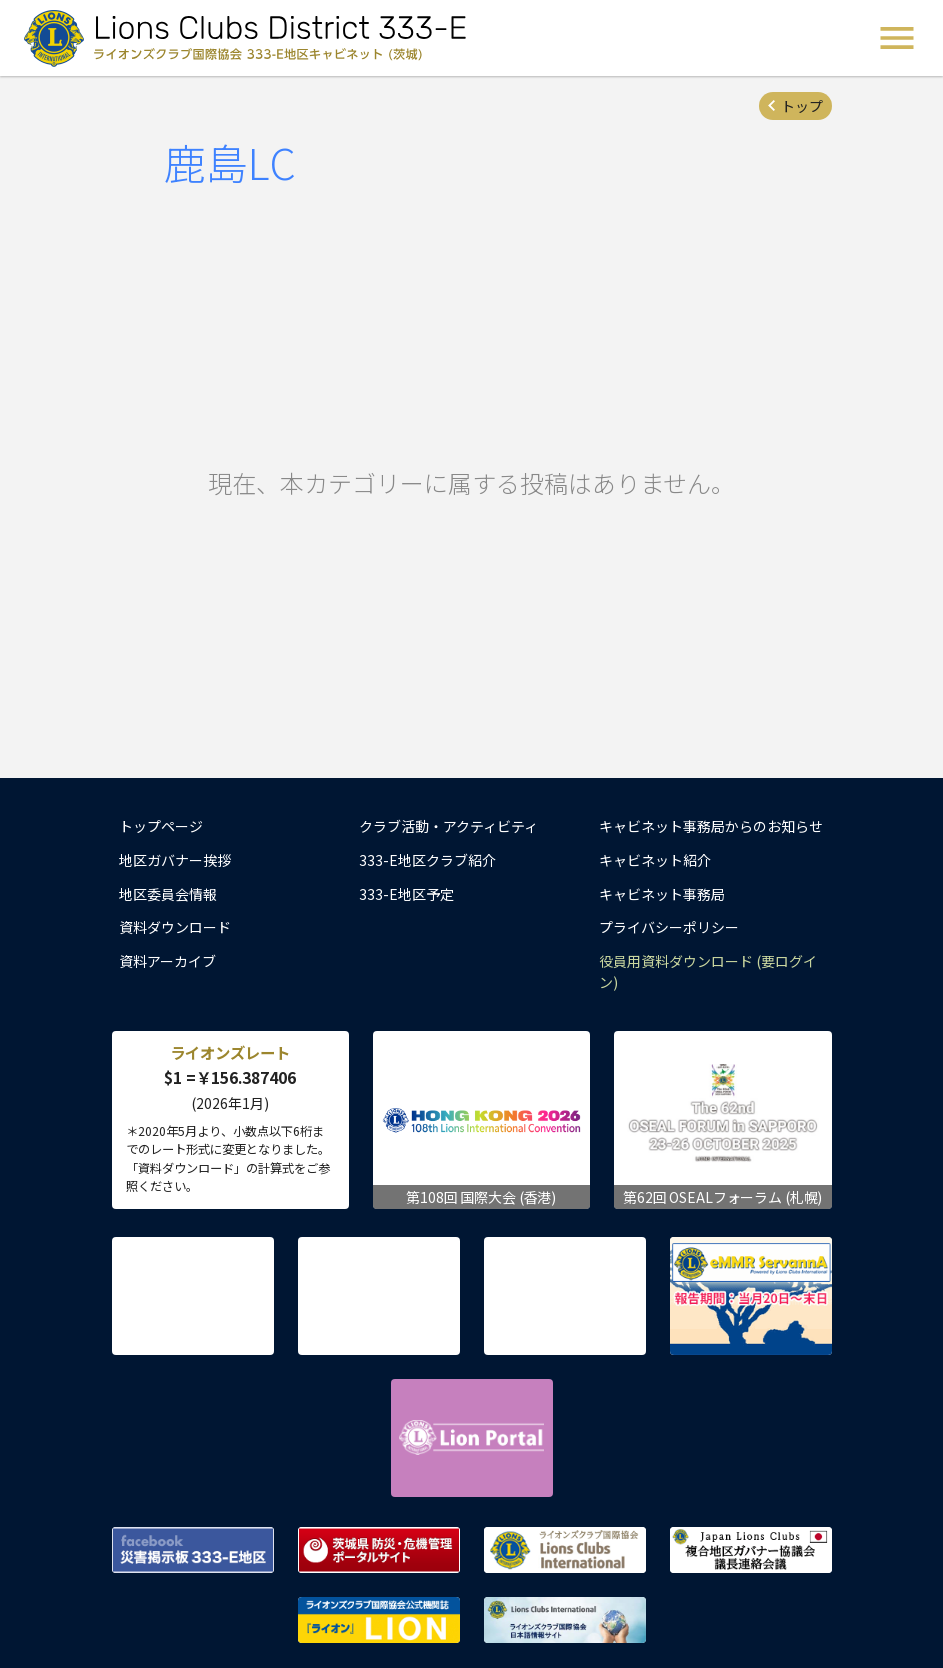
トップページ (161, 826)
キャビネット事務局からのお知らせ (711, 826)
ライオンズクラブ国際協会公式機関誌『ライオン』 (379, 1620)
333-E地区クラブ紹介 (427, 860)
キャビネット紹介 (655, 860)
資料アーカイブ (167, 961)
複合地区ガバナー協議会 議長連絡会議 (751, 1550)
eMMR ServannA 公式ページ (751, 1296)
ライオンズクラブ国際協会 (565, 1550)
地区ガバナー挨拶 (175, 860)
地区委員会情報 (168, 894)
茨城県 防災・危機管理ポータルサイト (379, 1550)
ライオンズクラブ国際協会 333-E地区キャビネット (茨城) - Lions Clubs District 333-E (251, 38)
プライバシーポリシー (669, 927)
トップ (802, 106)
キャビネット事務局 (662, 894)
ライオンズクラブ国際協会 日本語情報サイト (565, 1620)
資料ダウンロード (175, 927)
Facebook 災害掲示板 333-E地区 (193, 1550)
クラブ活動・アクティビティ (448, 826)
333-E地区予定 (406, 894)
